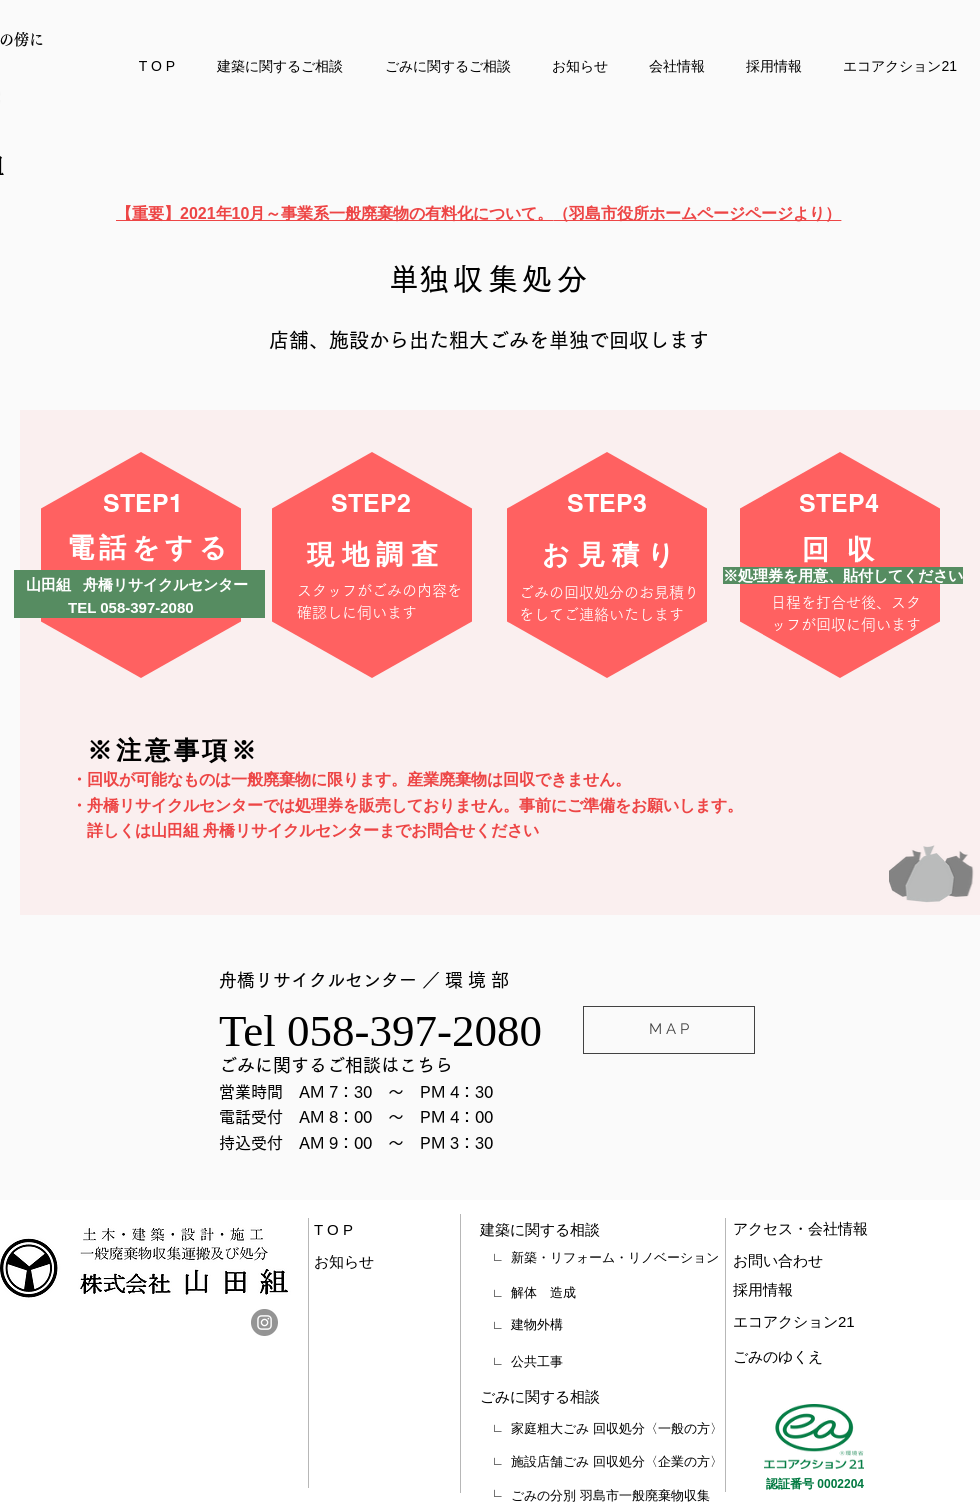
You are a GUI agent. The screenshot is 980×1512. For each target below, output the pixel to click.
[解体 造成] (615, 1293)
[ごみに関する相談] (576, 1397)
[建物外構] (615, 1325)
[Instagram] (264, 1322)
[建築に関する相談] (576, 1230)
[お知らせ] (362, 1262)
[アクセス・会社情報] (841, 1229)
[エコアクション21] (817, 1322)
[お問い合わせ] (815, 1261)
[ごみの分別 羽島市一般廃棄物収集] (617, 1496)
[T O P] (345, 1230)
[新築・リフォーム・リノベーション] (615, 1258)
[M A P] (669, 1030)
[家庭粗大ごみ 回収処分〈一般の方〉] (617, 1429)
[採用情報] (815, 1290)
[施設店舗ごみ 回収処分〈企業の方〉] (617, 1462)
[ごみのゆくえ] (817, 1357)
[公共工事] (615, 1362)
